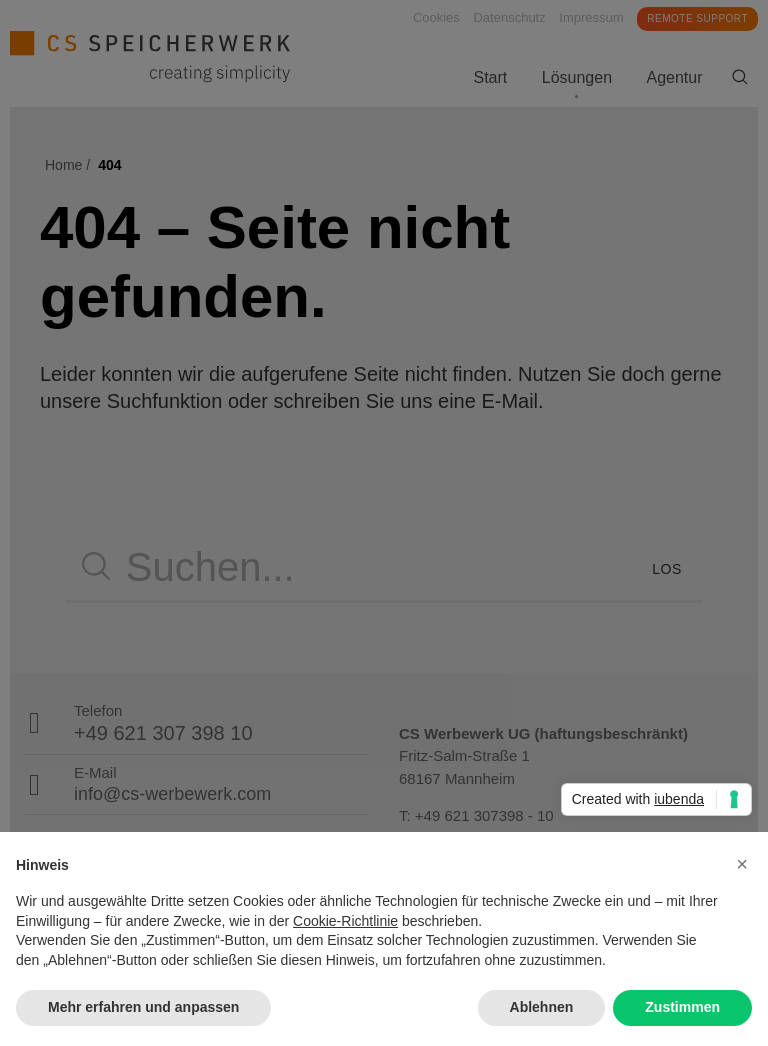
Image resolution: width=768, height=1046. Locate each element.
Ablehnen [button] (542, 1007)
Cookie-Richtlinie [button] (345, 921)
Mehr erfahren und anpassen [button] (143, 1007)
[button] (742, 864)
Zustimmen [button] (682, 1007)
